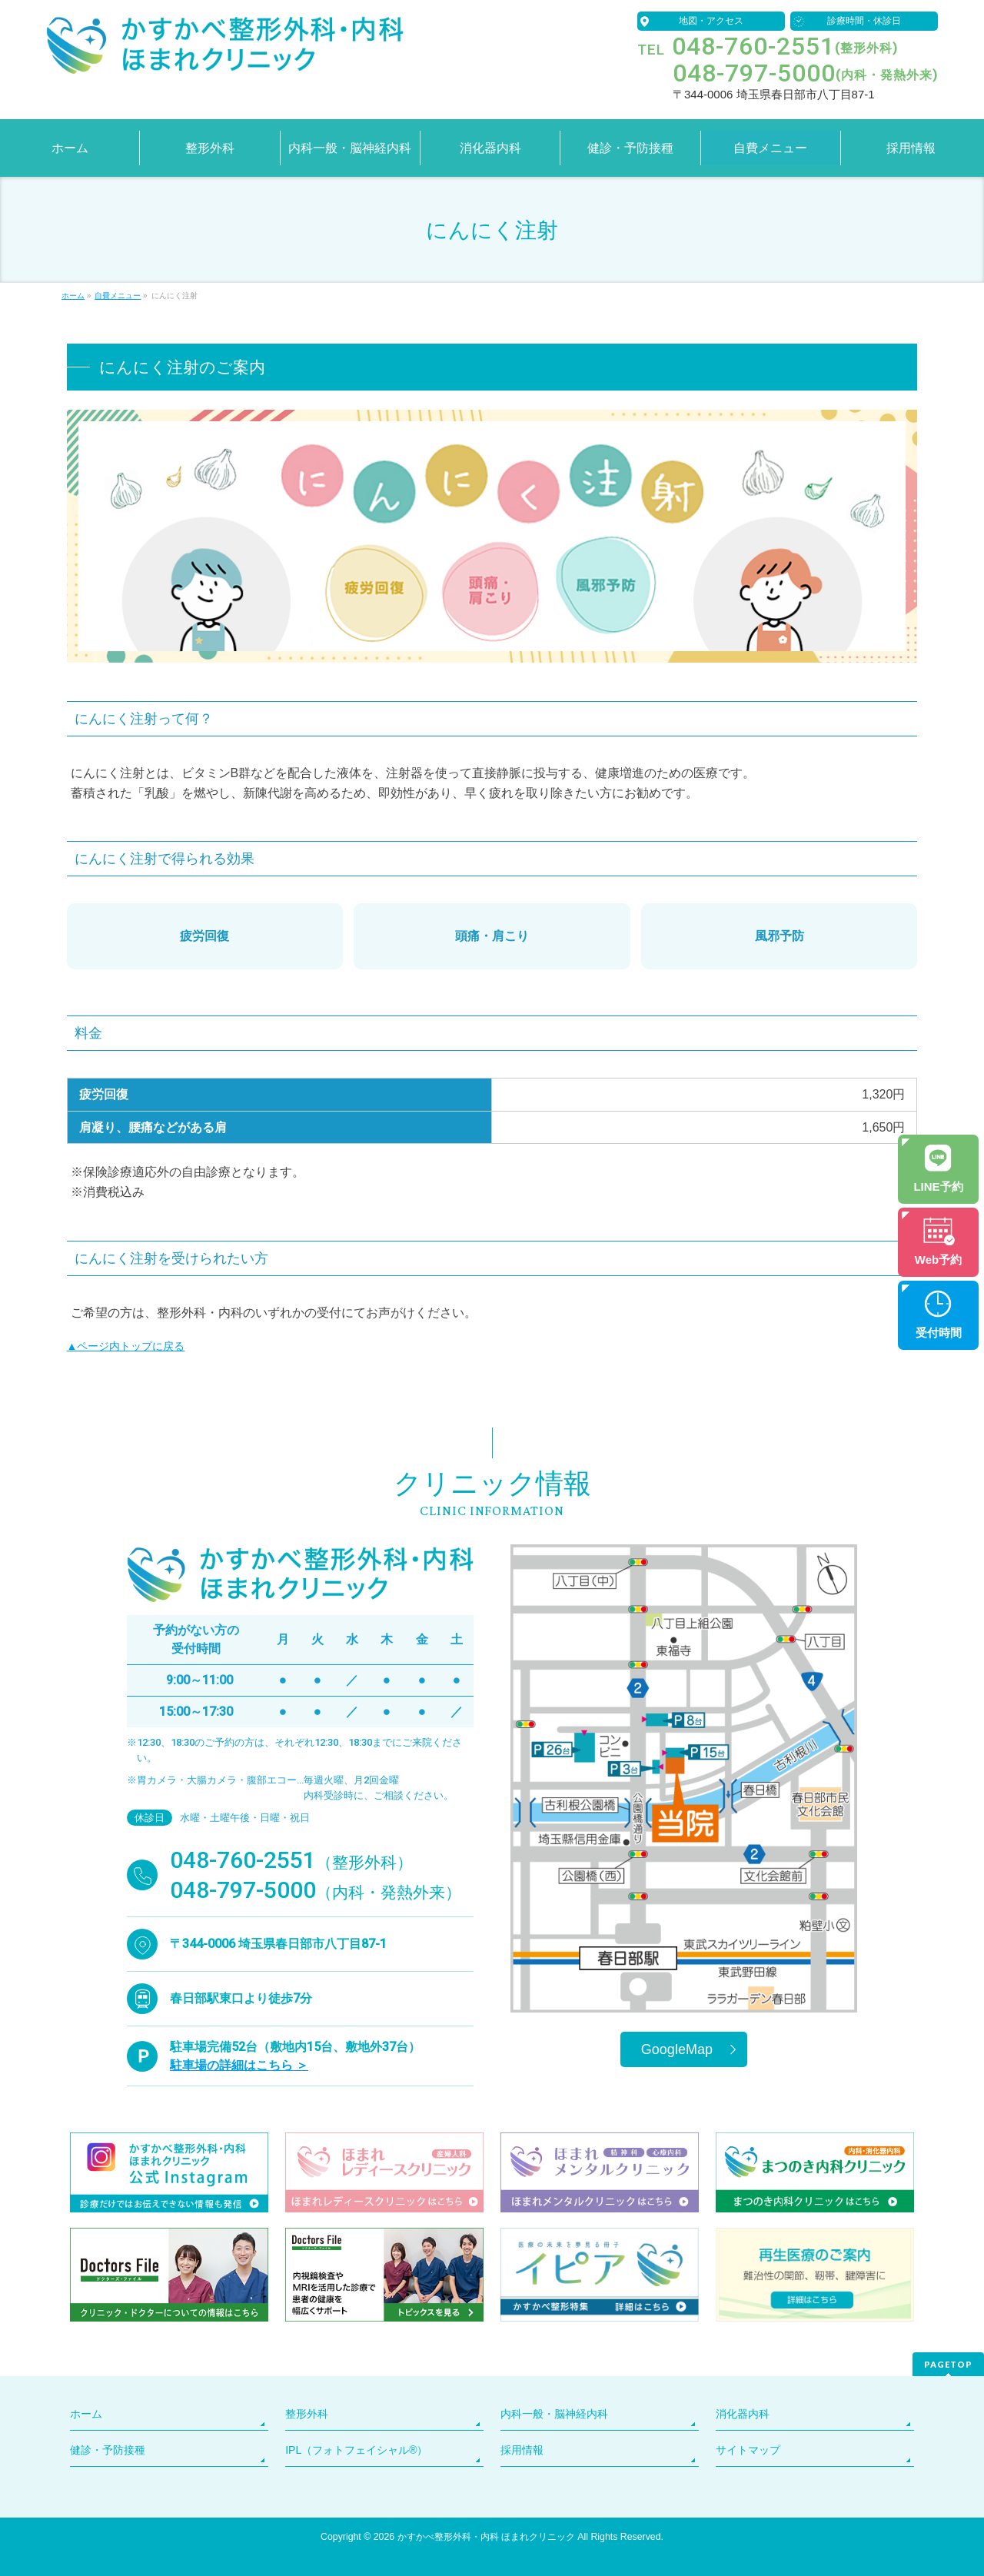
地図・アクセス (711, 20)
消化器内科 (743, 2414)
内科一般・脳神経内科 (554, 2414)
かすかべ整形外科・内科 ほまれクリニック (486, 2536)
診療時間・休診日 (864, 20)
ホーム (86, 2414)
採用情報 (522, 2450)
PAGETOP (948, 2364)
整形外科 (306, 2414)
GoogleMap (677, 2049)
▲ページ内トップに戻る (126, 1346)
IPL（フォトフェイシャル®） (356, 2450)
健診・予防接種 (107, 2450)
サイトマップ (748, 2450)
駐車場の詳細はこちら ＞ (239, 2065)
